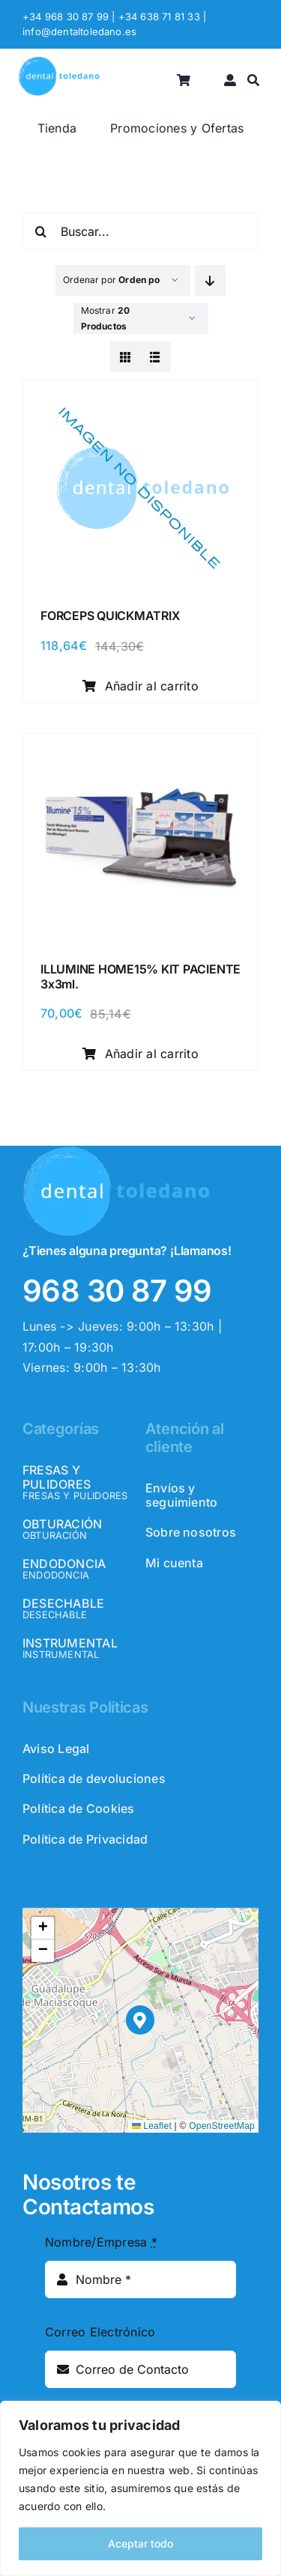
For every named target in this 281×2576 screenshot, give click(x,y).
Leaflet (152, 2126)
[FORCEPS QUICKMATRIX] (140, 396)
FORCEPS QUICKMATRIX (110, 615)
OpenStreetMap (222, 2126)
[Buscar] (253, 80)
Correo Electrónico (100, 2331)
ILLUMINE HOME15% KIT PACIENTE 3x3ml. (140, 976)
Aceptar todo (140, 2543)
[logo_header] (59, 62)
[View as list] (155, 356)
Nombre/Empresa (101, 2242)
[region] (140, 2488)
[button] (140, 2020)
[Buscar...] (140, 231)
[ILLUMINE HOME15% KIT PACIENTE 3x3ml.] (140, 749)
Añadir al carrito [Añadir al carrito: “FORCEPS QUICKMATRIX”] (140, 685)
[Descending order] (210, 280)
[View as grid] (125, 356)
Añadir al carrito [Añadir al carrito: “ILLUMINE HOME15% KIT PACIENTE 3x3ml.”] (140, 1053)
